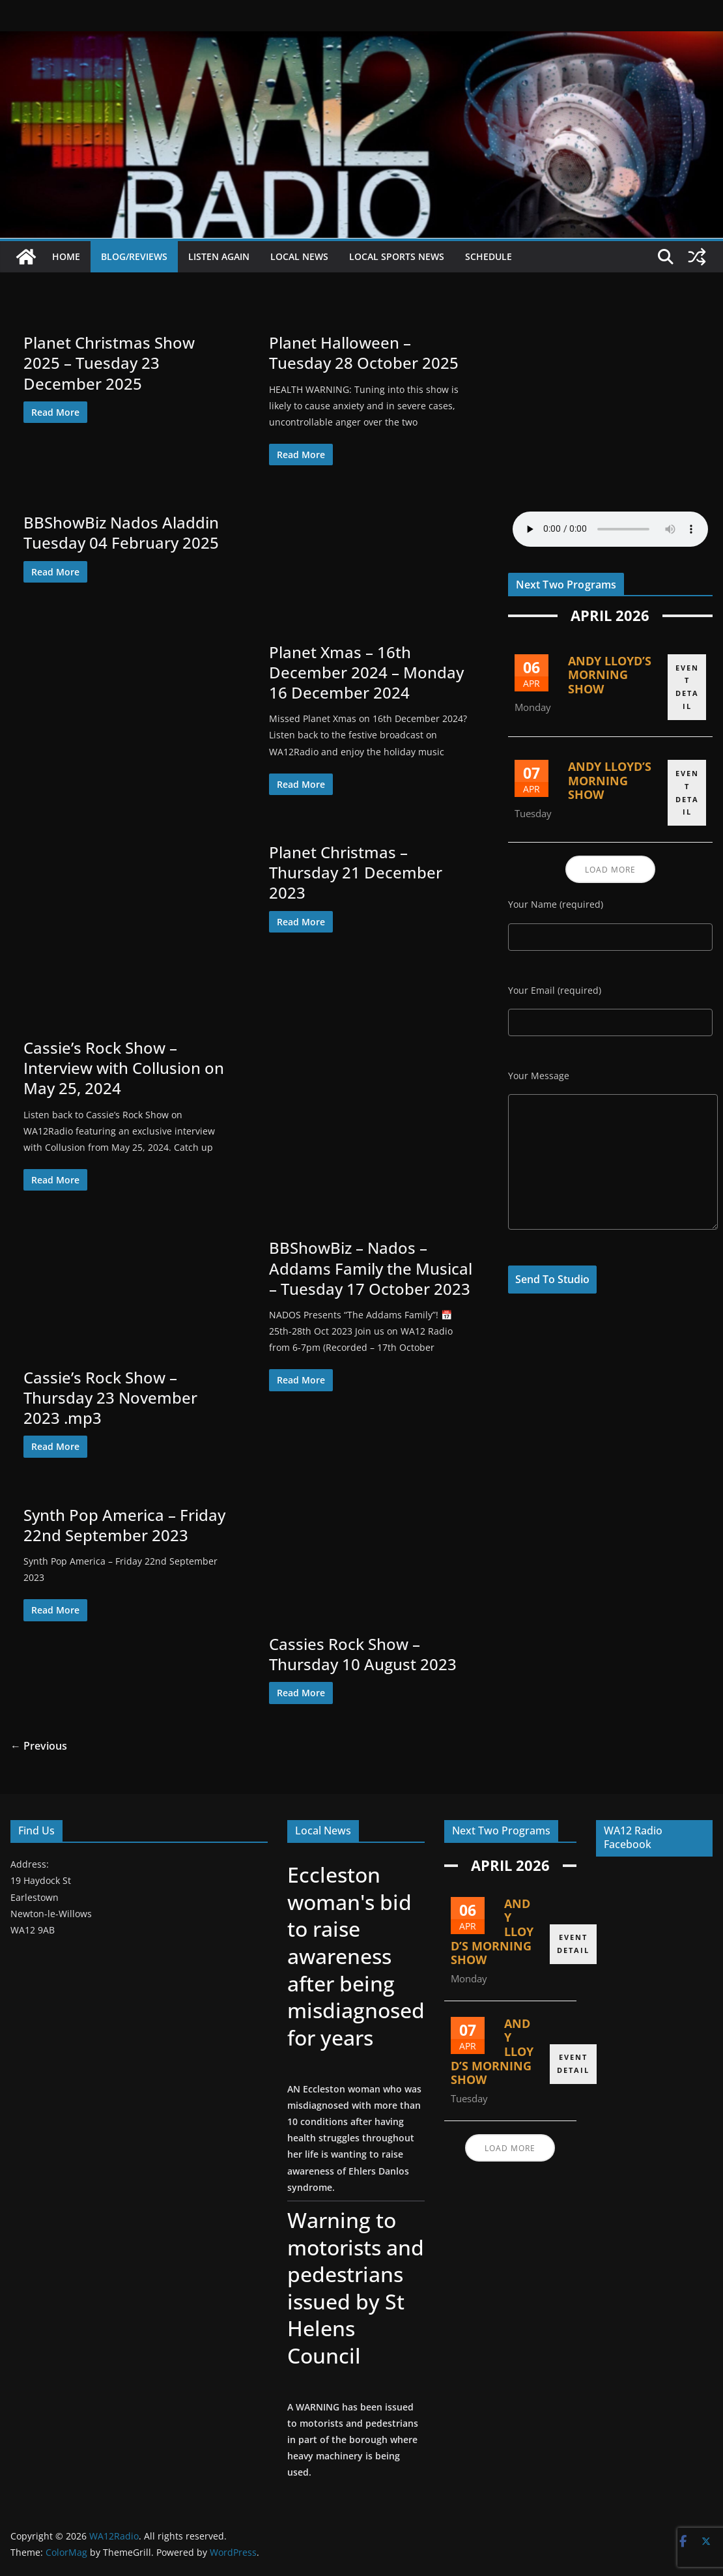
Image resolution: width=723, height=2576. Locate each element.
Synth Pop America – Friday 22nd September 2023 (124, 1525)
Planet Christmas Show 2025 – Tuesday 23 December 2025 (109, 363)
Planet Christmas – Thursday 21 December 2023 (355, 872)
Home (66, 256)
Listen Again (218, 256)
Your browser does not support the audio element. (610, 529)
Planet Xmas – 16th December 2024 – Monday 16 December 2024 (366, 672)
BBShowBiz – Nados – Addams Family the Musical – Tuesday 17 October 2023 (370, 1268)
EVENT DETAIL (687, 684)
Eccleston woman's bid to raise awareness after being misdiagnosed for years (354, 1955)
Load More (610, 872)
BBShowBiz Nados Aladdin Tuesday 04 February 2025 (121, 532)
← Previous (38, 1746)
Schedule (488, 256)
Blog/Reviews (134, 256)
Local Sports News (396, 256)
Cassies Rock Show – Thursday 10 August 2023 (363, 1654)
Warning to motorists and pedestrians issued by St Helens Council (354, 2287)
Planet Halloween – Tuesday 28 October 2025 (364, 352)
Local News (299, 256)
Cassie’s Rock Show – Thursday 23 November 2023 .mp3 (110, 1397)
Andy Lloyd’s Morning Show (609, 675)
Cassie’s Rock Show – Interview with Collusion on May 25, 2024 (123, 1068)
